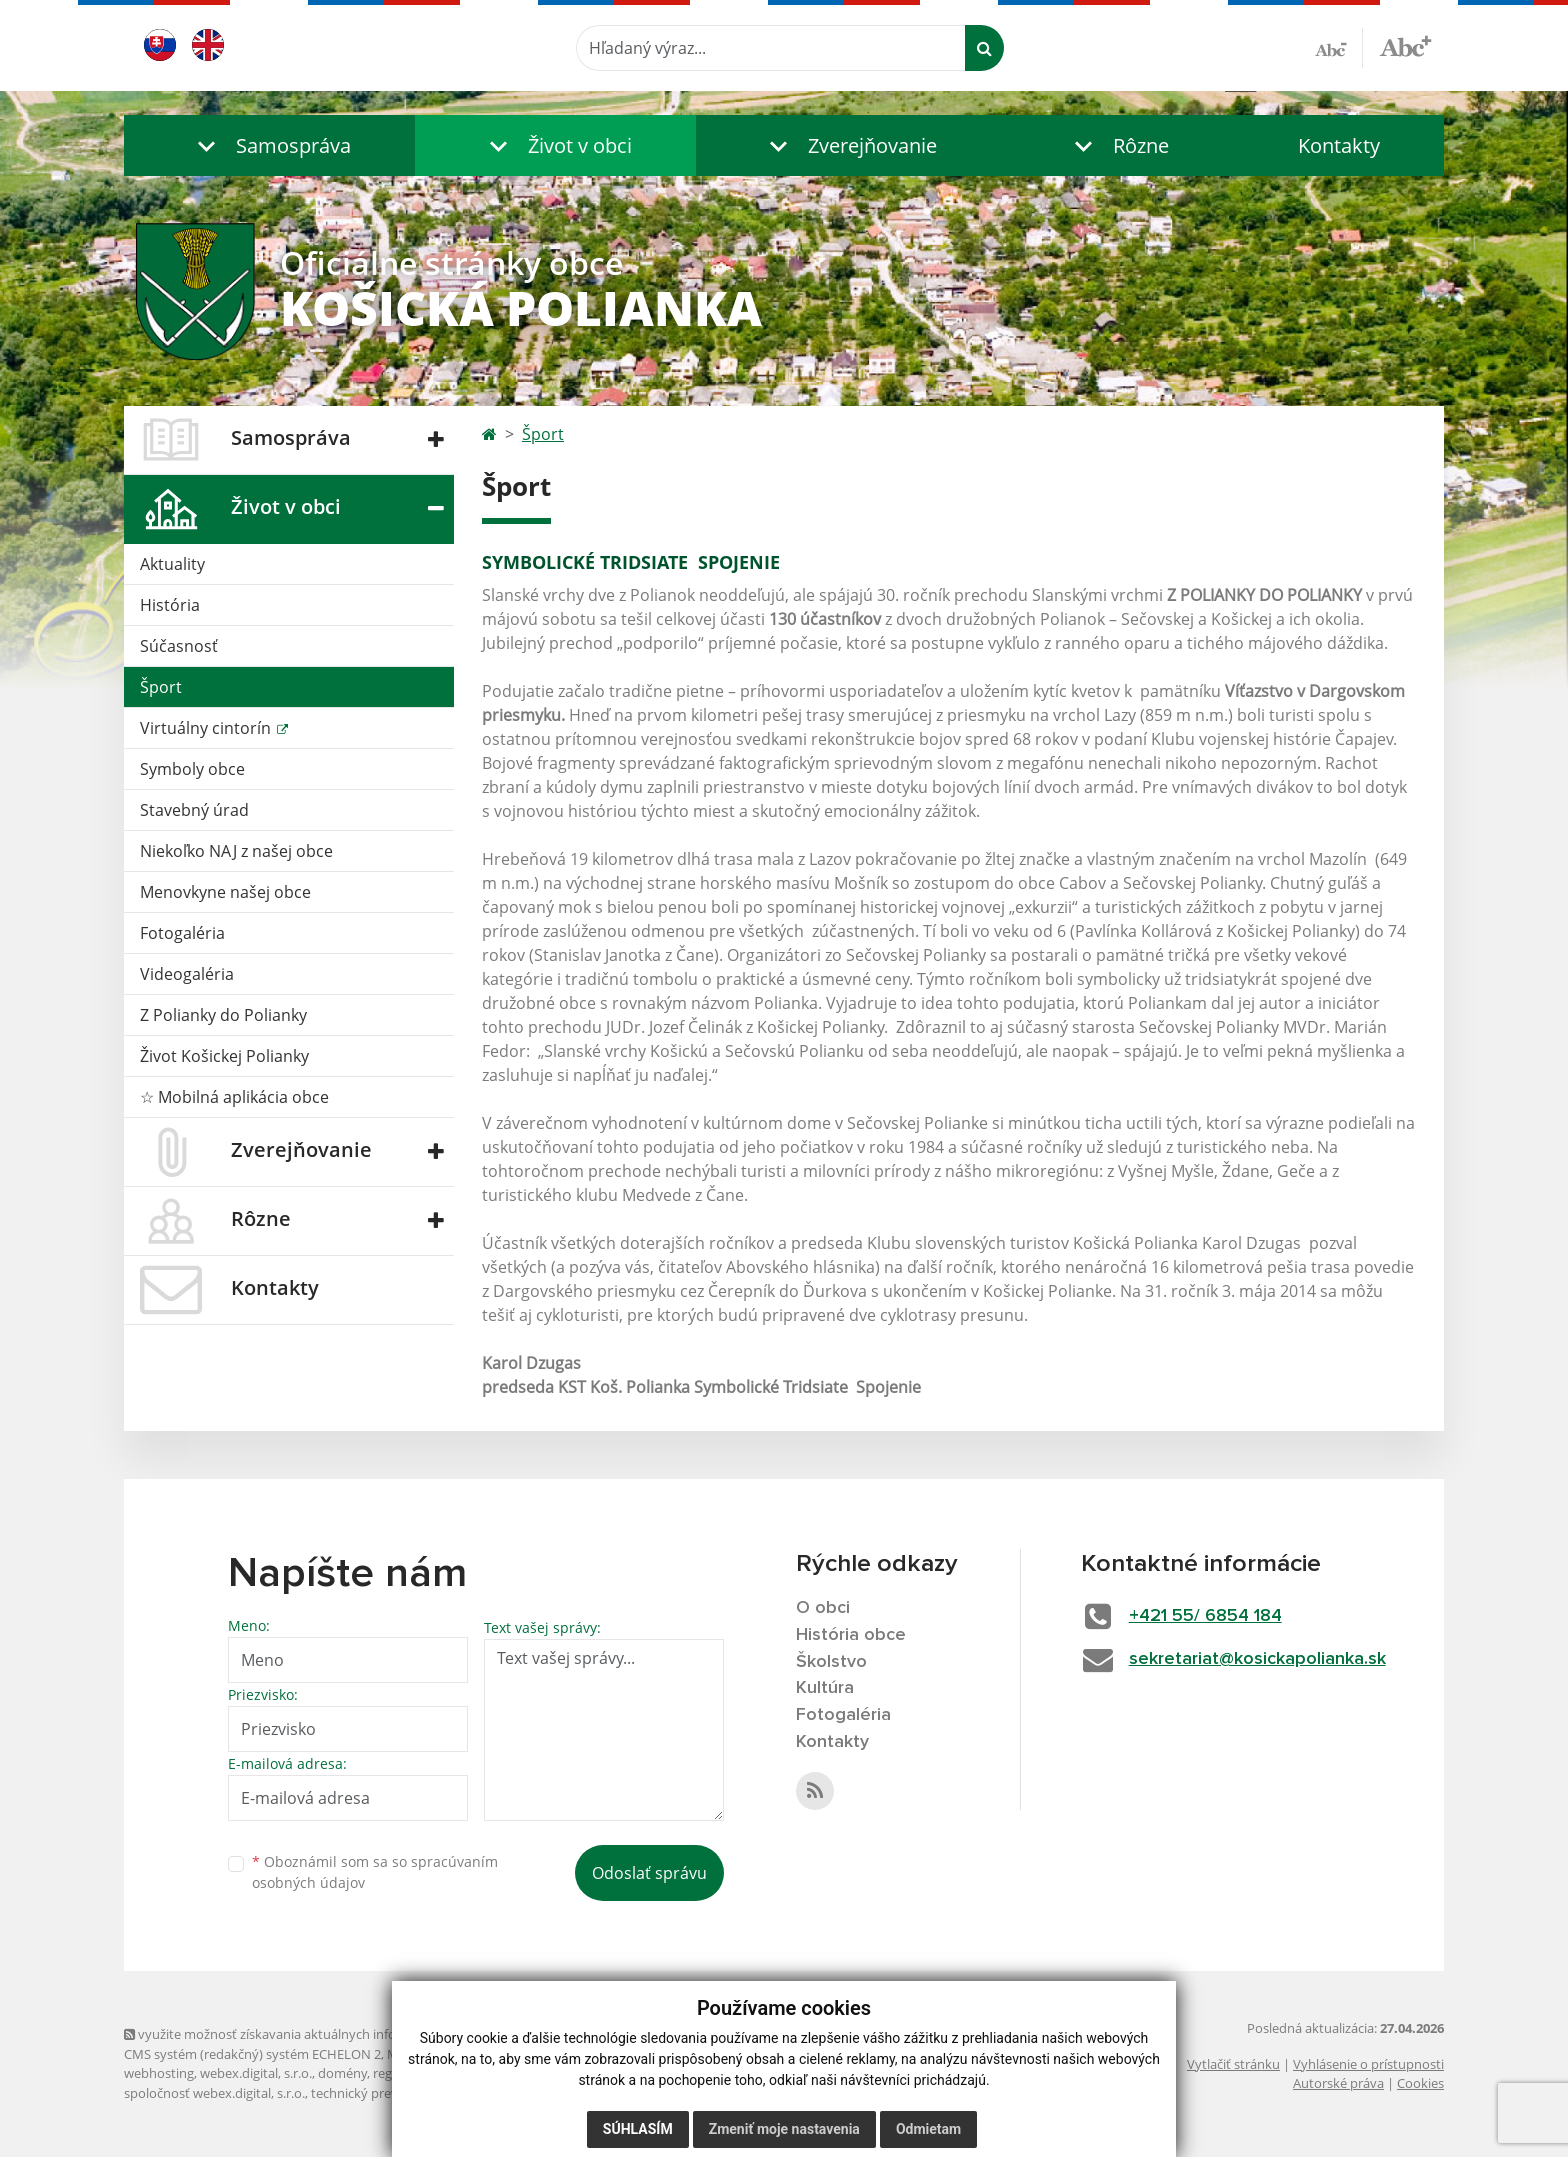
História (170, 605)
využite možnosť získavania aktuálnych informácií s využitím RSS (322, 2034)
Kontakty (1339, 145)
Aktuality (172, 564)
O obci (823, 1608)
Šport (161, 687)
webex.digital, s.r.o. (256, 2073)
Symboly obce (192, 769)
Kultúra (825, 1688)
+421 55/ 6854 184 (1205, 1616)
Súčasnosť (179, 646)
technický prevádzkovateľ (387, 2093)
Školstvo (831, 1662)
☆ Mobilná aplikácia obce (234, 1097)
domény (342, 2073)
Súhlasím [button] (638, 2129)
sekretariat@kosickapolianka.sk (1257, 1659)
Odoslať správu (649, 1873)
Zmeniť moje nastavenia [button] (784, 2129)
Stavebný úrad (194, 810)
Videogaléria (187, 974)
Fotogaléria (182, 933)
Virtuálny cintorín (207, 728)
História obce (851, 1635)
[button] (269, 145)
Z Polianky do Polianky (223, 1015)
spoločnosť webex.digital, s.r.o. (214, 2093)
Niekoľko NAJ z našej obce (236, 851)
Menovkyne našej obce (225, 892)
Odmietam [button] (928, 2129)
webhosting (159, 2073)
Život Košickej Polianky (224, 1056)
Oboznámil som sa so (375, 1872)
